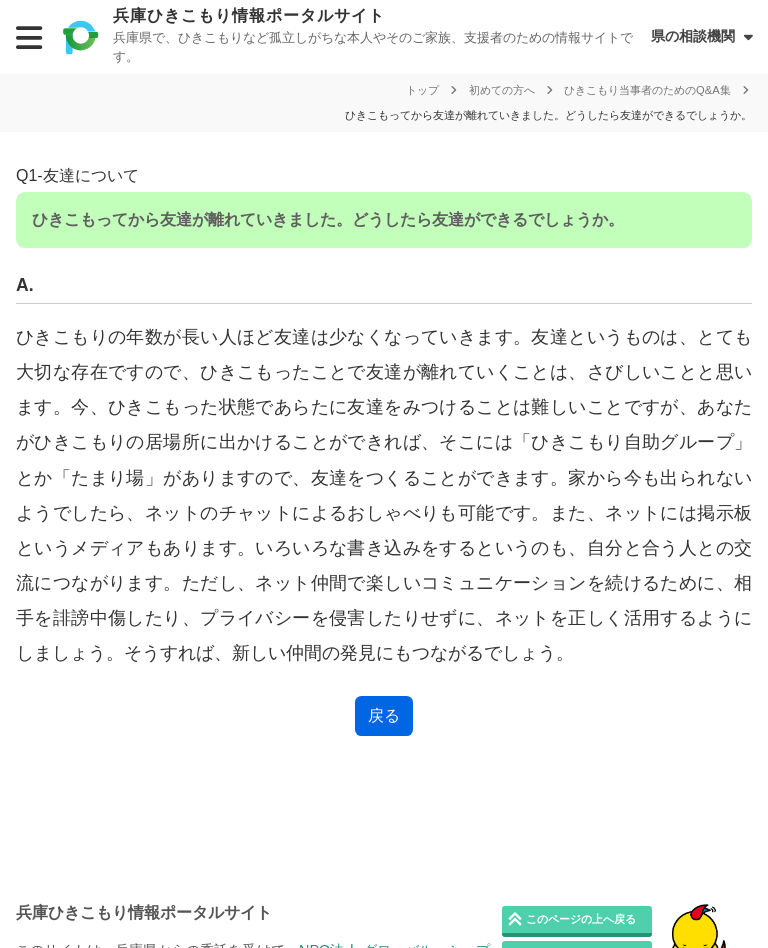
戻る (384, 715)
